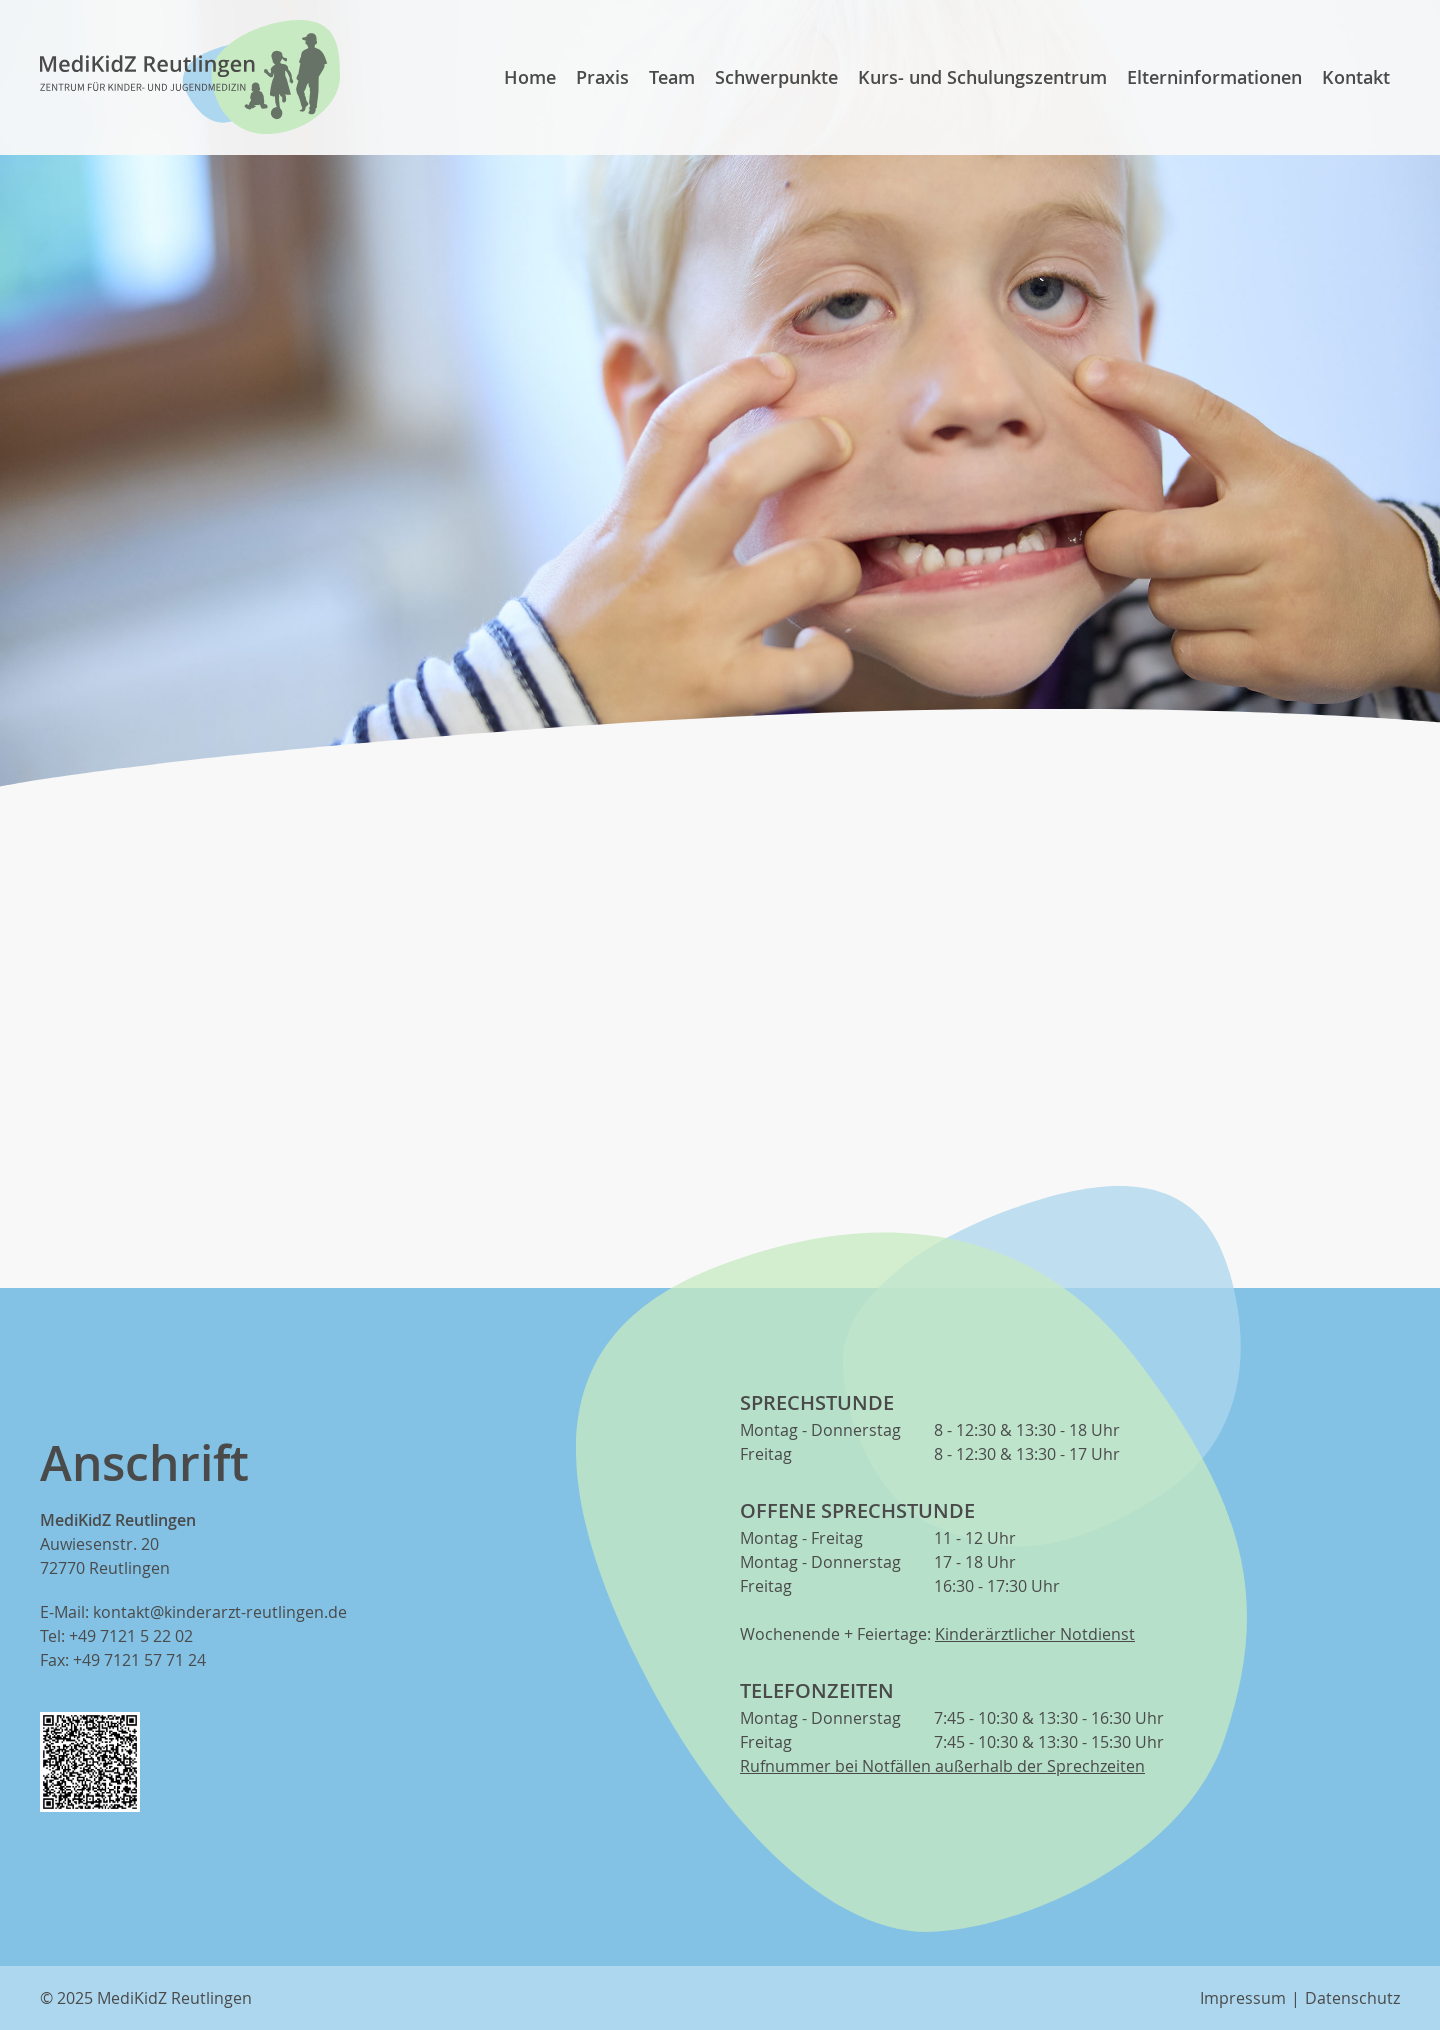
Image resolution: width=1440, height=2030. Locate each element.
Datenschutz (1352, 1998)
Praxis (602, 77)
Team (672, 77)
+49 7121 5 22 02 (131, 1636)
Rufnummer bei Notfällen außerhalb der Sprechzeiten (942, 1766)
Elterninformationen (1214, 77)
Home (530, 77)
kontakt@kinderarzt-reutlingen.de (220, 1612)
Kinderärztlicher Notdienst (1035, 1634)
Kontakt (1356, 77)
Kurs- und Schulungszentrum (982, 77)
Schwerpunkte (776, 77)
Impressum (1243, 1998)
